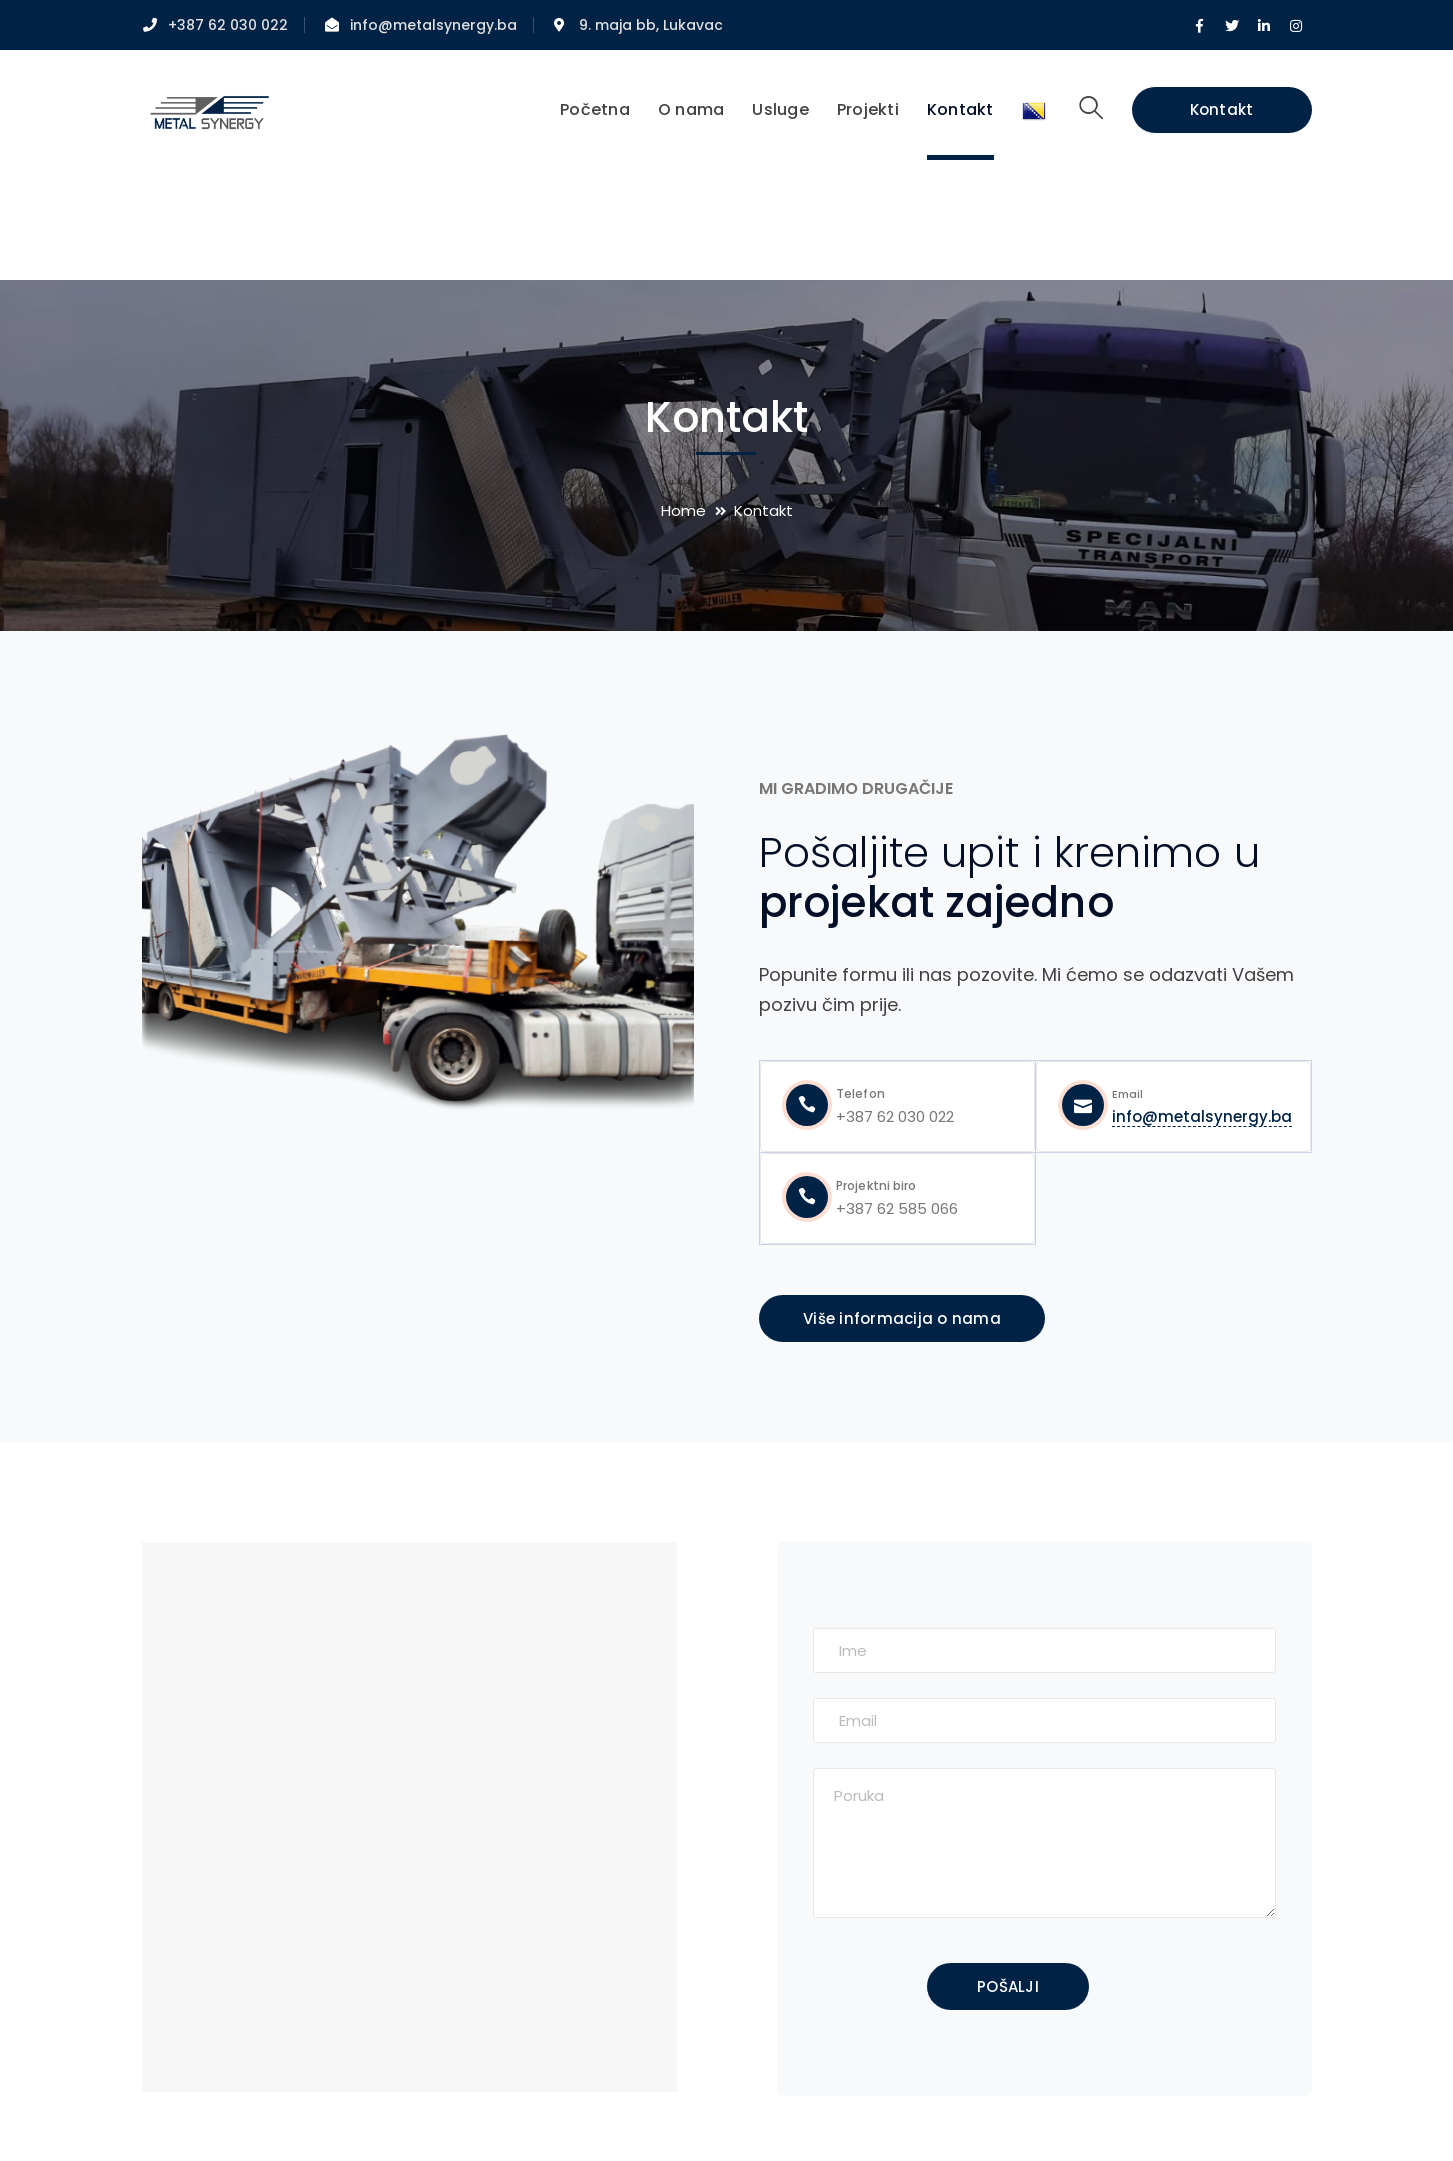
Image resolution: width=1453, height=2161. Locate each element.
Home (683, 510)
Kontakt (1222, 109)
